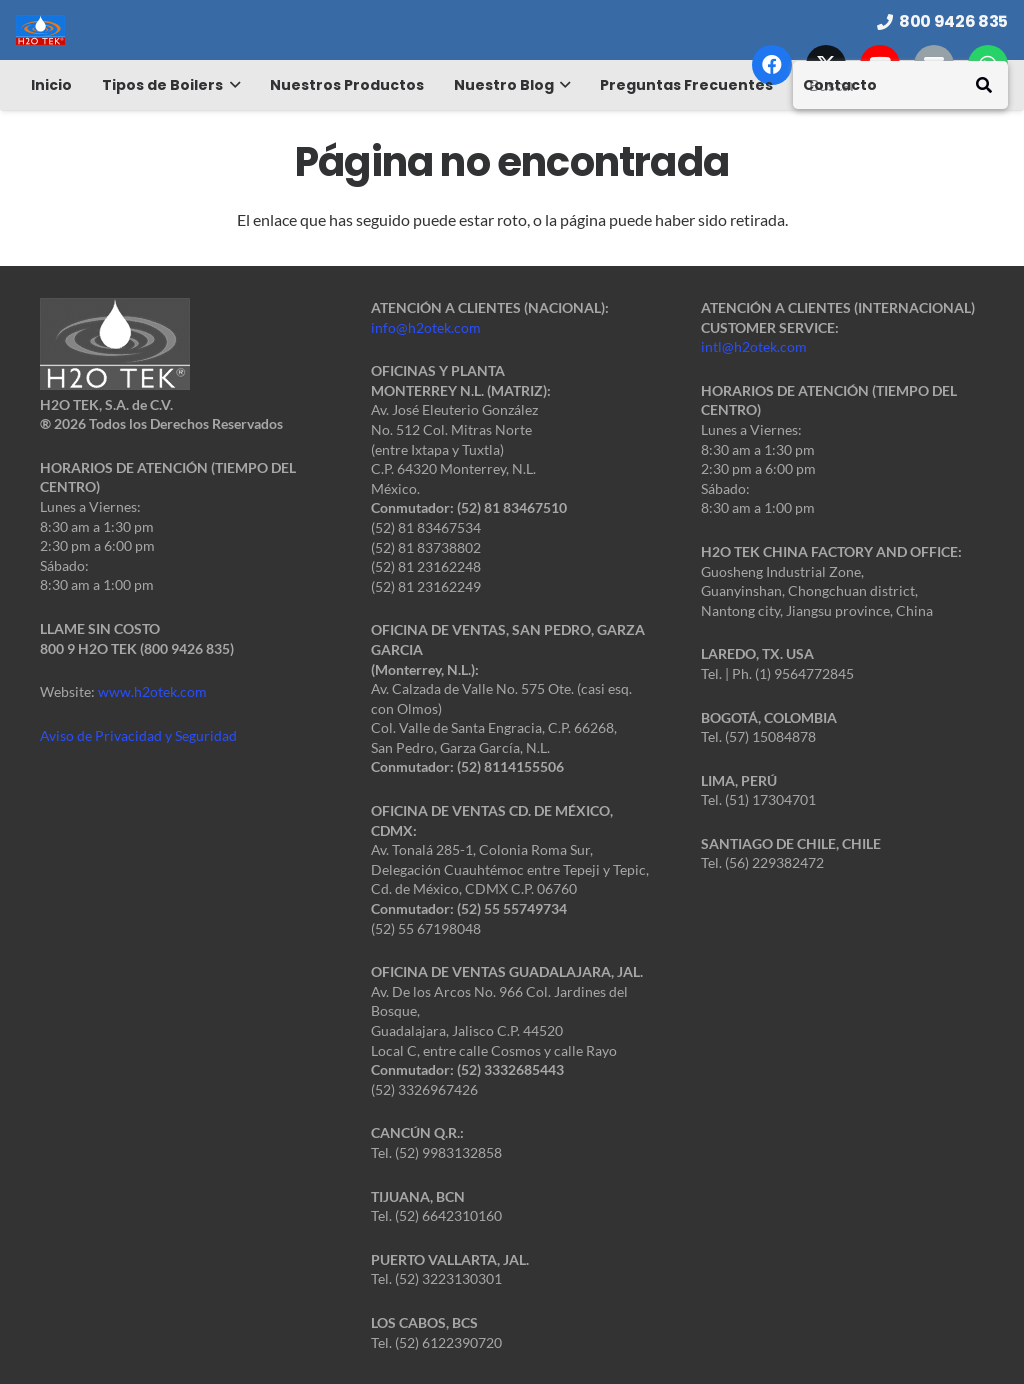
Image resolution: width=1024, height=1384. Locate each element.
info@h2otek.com (426, 327)
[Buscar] (900, 85)
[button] (231, 85)
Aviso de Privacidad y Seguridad (138, 735)
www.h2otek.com (152, 691)
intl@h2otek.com (754, 346)
